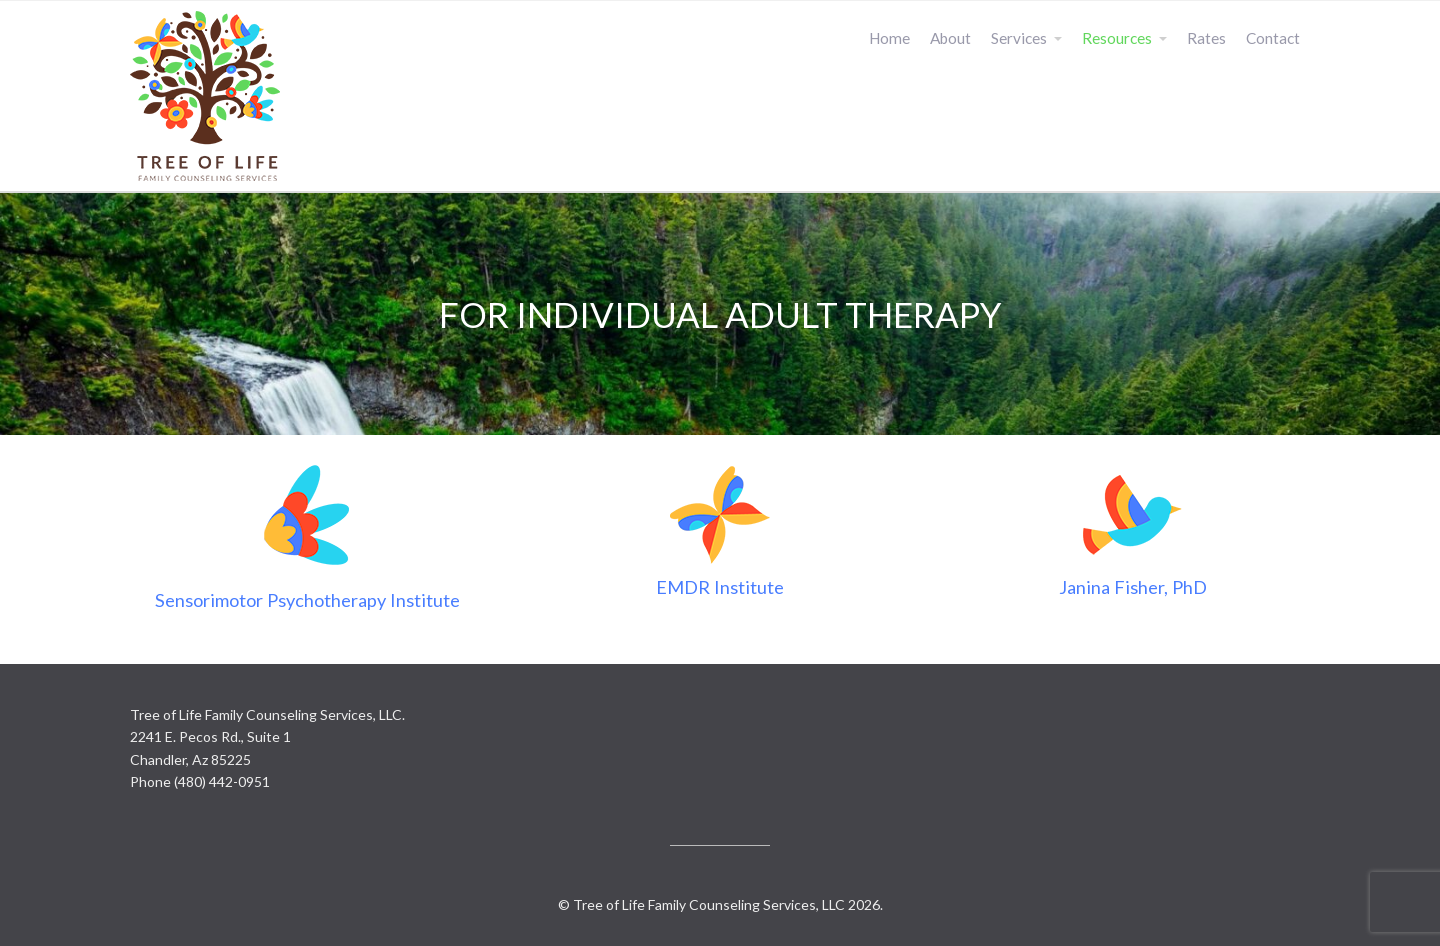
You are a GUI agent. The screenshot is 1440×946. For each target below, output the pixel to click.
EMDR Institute (720, 587)
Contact (1273, 38)
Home (889, 38)
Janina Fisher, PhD (1133, 587)
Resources (1117, 38)
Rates (1206, 38)
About (950, 38)
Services (1019, 38)
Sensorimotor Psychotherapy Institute (307, 600)
